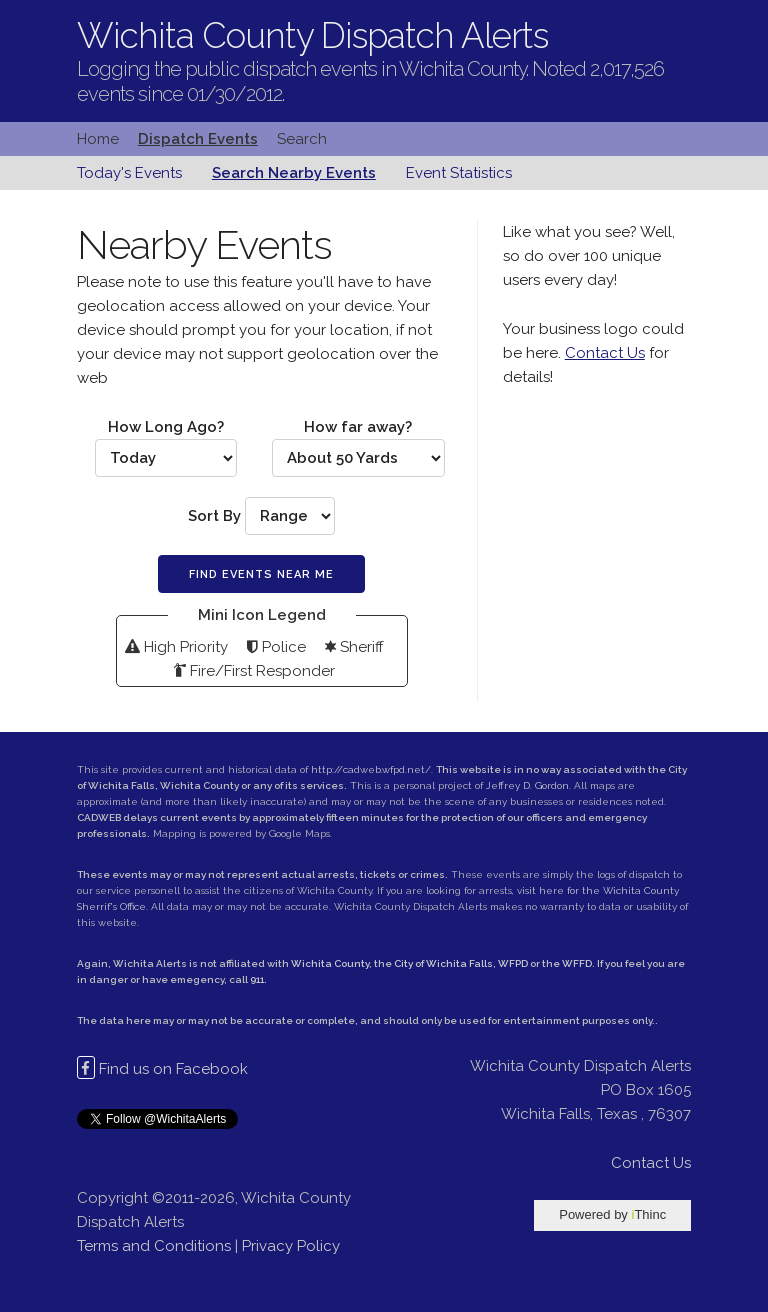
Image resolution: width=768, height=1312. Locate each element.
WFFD (577, 963)
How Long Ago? (166, 447)
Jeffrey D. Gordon (527, 785)
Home (98, 139)
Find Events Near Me (261, 574)
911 (257, 979)
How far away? (358, 447)
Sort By (261, 516)
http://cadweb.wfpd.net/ (371, 769)
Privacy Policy (291, 1246)
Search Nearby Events (294, 173)
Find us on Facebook (162, 1069)
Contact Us (605, 353)
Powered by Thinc (612, 1214)
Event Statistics (459, 173)
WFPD (513, 963)
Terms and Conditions (154, 1246)
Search (302, 139)
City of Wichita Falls (443, 963)
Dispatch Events (198, 139)
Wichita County (330, 963)
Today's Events (129, 173)
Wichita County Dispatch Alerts (312, 35)
